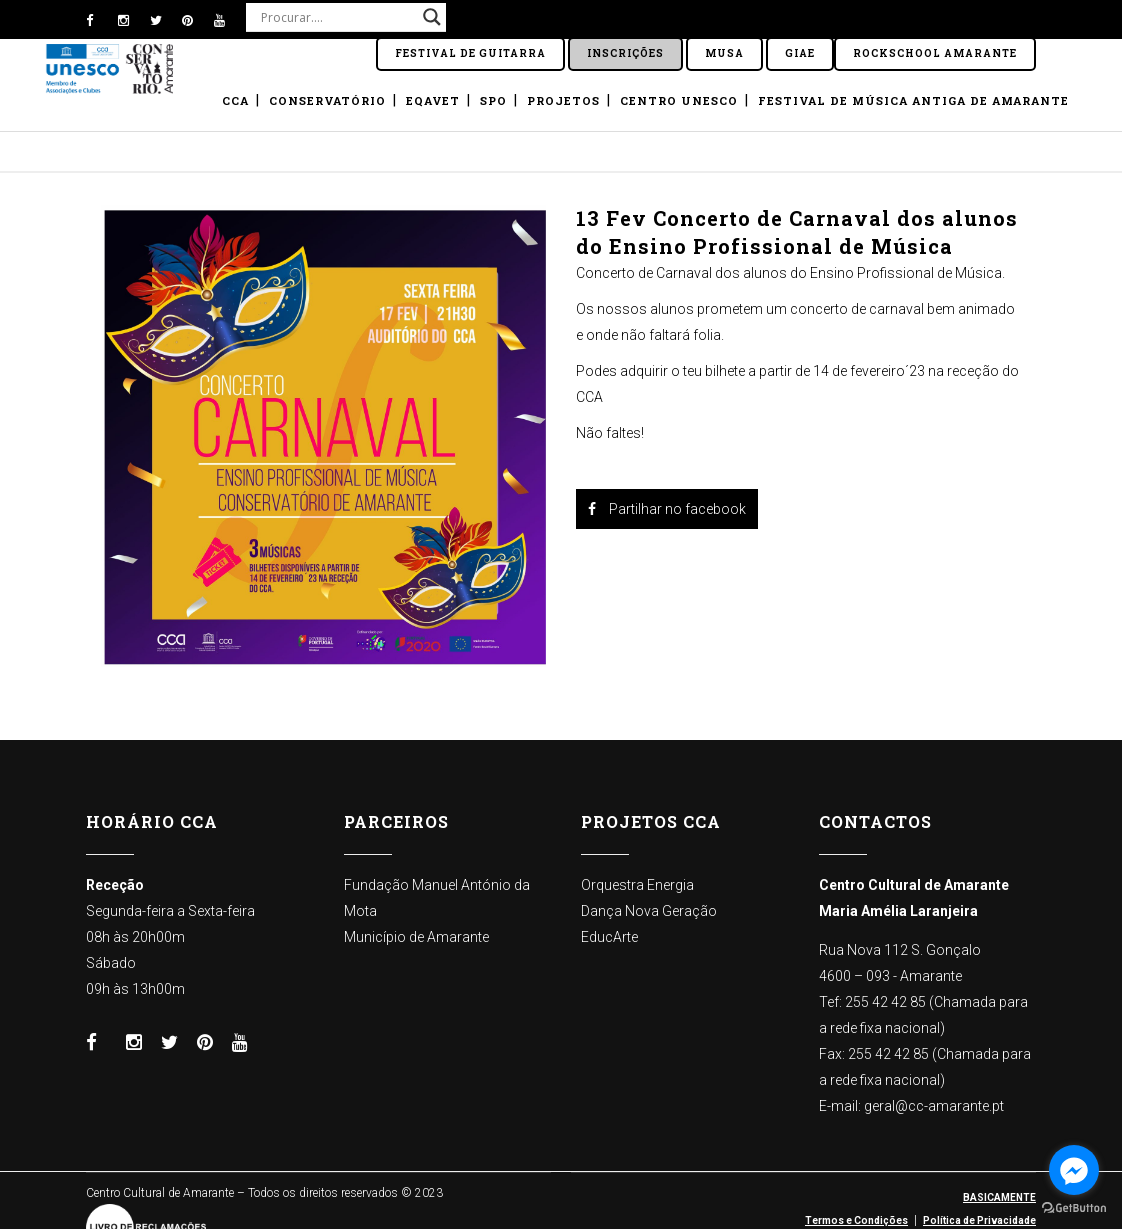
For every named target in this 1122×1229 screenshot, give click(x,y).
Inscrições (625, 53)
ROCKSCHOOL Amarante (935, 53)
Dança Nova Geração (649, 911)
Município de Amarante (416, 937)
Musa (724, 53)
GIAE (800, 53)
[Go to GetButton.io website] (1074, 1208)
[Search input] (337, 17)
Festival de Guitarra (470, 53)
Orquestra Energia (637, 885)
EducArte (609, 937)
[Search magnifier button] (432, 17)
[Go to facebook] (1074, 1170)
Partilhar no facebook (667, 509)
